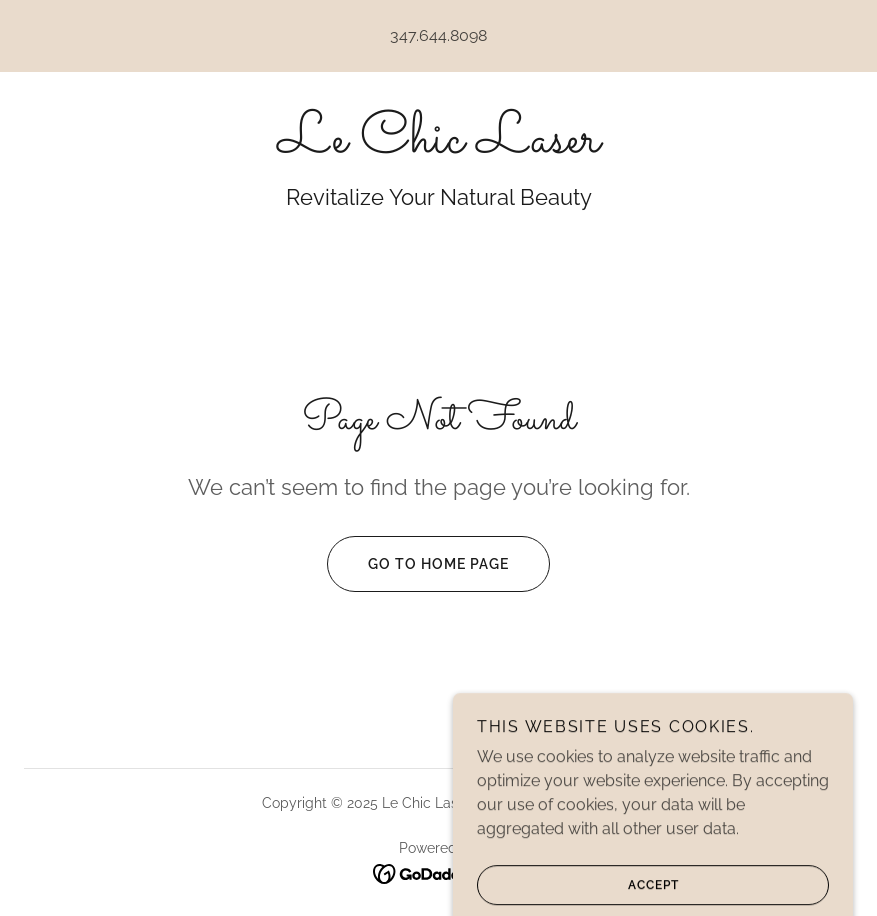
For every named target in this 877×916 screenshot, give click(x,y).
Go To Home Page (418, 564)
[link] (438, 146)
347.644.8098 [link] (438, 35)
